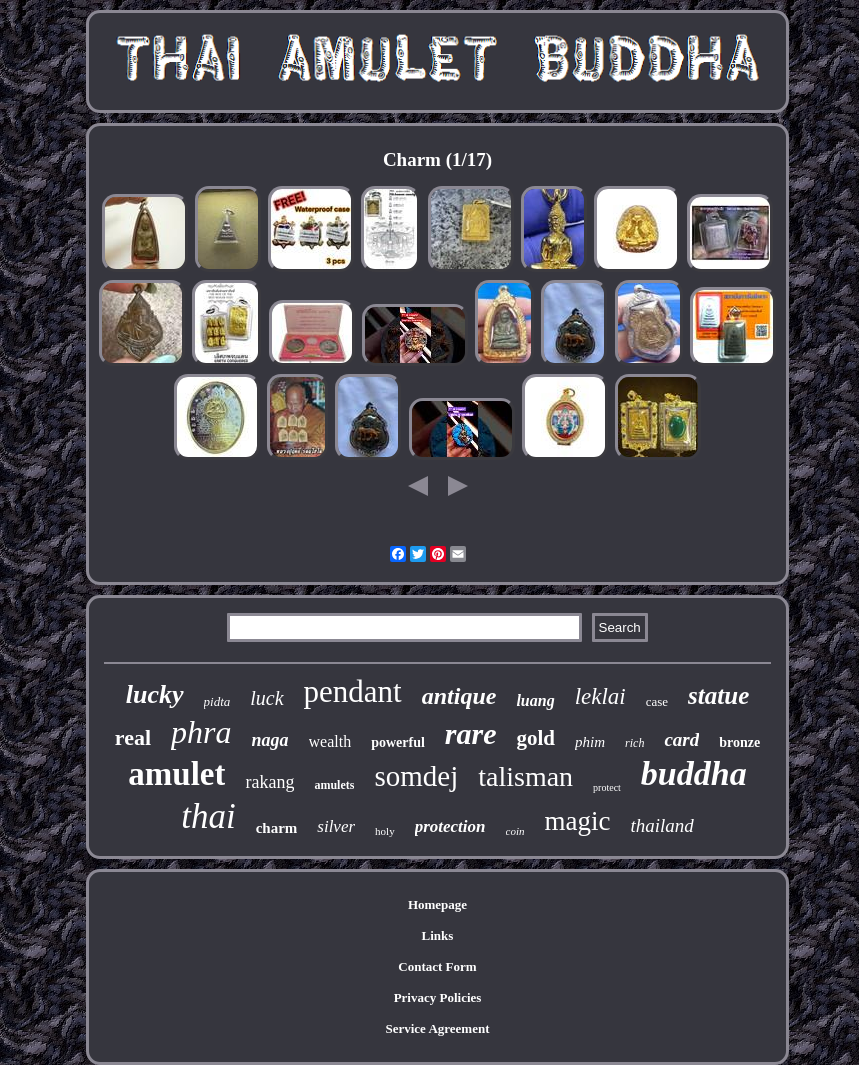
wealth (330, 741)
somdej (416, 776)
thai (208, 816)
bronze (739, 742)
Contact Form (437, 966)
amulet (176, 774)
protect (607, 787)
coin (515, 831)
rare (471, 733)
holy (385, 831)
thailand (661, 825)
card (681, 739)
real (133, 737)
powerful (398, 742)
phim (590, 742)
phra (201, 732)
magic (577, 821)
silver (336, 826)
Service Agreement (437, 1028)
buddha (694, 773)
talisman (525, 776)
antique (459, 696)
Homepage (437, 904)
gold (536, 738)
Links (438, 935)
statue (718, 695)
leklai (600, 696)
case (657, 701)
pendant (353, 691)
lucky (155, 694)
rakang (269, 782)
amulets (334, 785)
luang (535, 700)
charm (277, 828)
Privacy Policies (438, 997)
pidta (217, 701)
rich (634, 743)
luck (266, 698)
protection (450, 826)
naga (270, 740)
